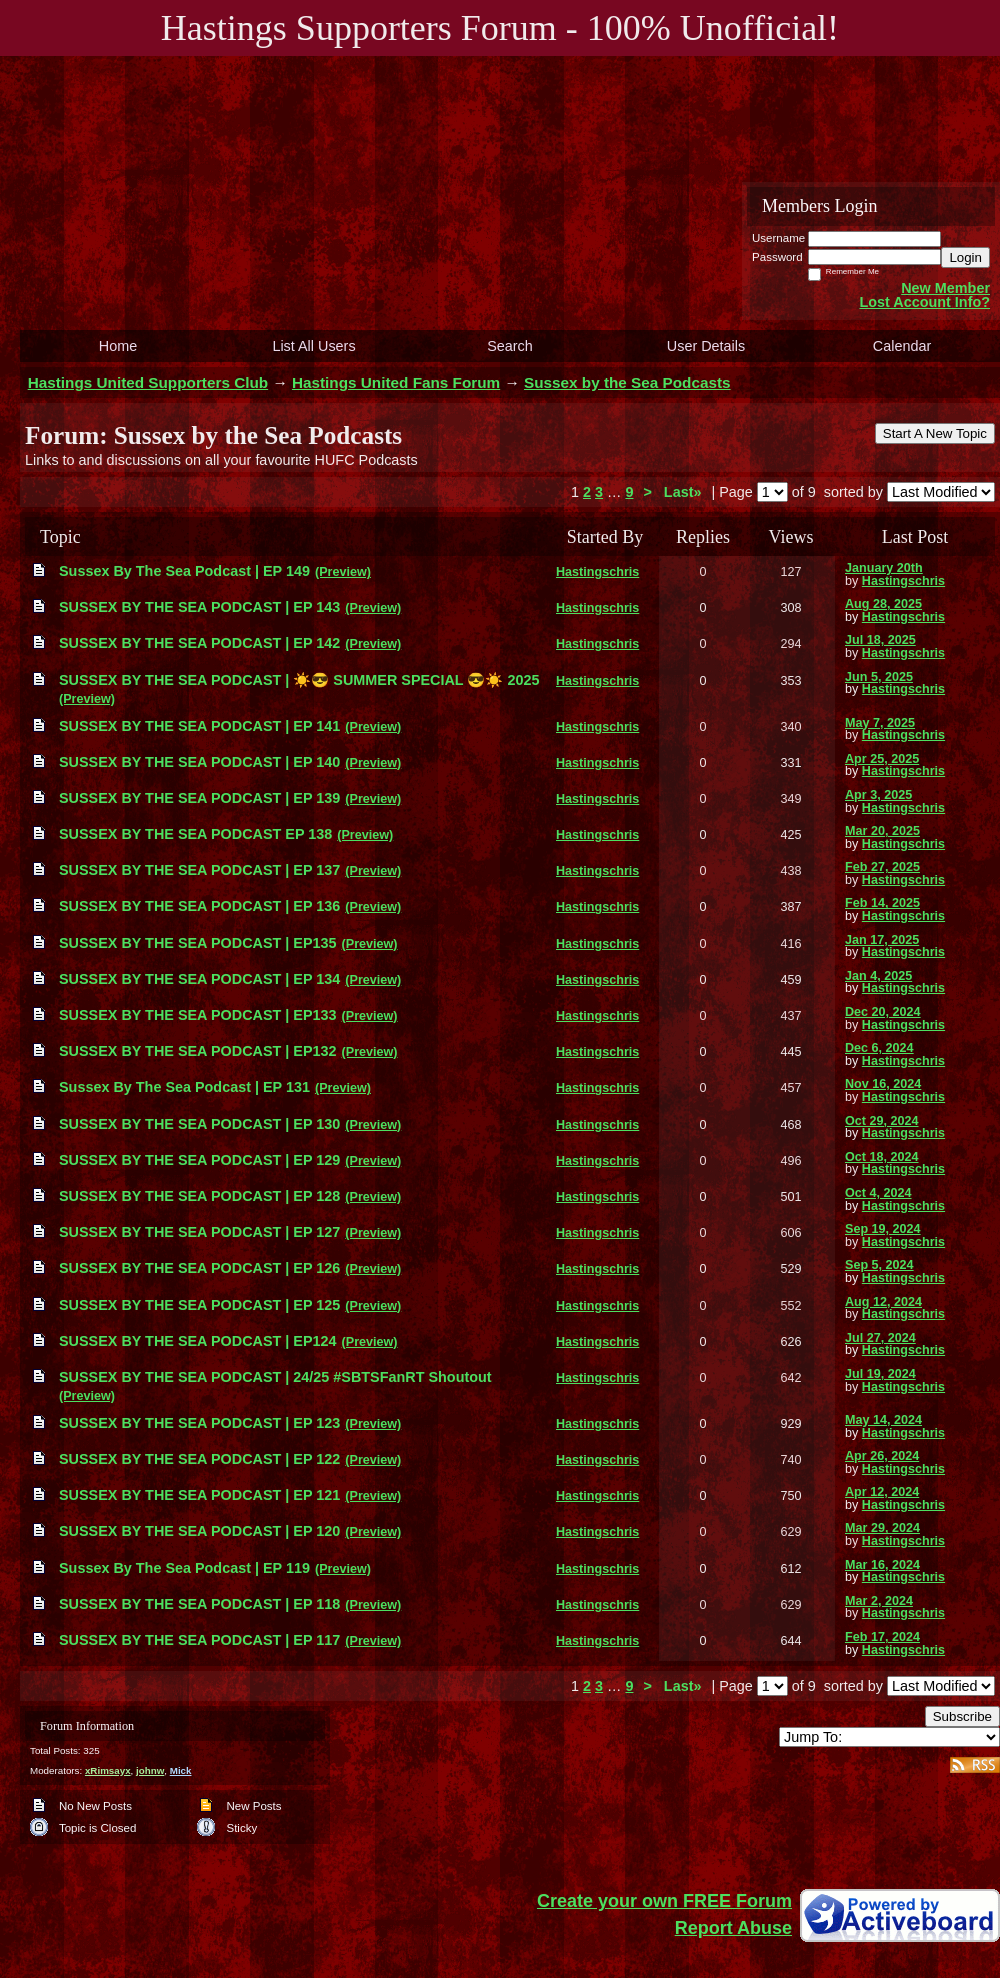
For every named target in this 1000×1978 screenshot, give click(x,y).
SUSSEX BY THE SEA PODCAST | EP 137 (199, 870)
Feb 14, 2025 (882, 903)
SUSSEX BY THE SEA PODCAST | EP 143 (199, 607)
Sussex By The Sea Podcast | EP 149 (184, 571)
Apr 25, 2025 (882, 759)
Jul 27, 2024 (880, 1338)
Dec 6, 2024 (879, 1048)
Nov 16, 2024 (883, 1084)
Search (510, 346)
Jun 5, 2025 (879, 677)
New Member (945, 288)
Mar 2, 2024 (879, 1601)
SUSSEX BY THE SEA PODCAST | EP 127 (199, 1232)
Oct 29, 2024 (882, 1121)
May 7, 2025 (880, 723)
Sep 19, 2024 (883, 1229)
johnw (150, 1770)
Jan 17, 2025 (882, 940)
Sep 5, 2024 (879, 1265)
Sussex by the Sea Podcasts (627, 382)
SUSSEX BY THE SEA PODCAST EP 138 (195, 834)
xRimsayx (108, 1770)
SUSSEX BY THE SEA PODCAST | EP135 (198, 943)
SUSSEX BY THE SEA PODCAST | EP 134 (199, 979)
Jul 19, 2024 (880, 1374)
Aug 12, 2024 (883, 1302)
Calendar (902, 346)
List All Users (313, 346)
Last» (685, 492)
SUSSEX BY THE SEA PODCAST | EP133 (198, 1015)
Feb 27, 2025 (882, 867)
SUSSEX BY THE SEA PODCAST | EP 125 (199, 1305)
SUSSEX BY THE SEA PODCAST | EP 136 (199, 906)
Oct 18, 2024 (882, 1157)
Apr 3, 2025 (878, 795)
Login (965, 257)
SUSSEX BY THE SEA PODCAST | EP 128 (199, 1196)
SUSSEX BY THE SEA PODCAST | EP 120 (199, 1531)
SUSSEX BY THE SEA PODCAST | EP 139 (199, 798)
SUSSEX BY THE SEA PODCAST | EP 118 (199, 1604)
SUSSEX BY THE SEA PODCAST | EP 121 (199, 1495)
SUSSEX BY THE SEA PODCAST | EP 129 (199, 1160)
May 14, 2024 (883, 1420)
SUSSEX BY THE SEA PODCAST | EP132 (198, 1051)
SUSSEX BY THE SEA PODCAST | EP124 (198, 1341)
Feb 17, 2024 (882, 1637)
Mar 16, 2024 (882, 1565)
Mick (181, 1770)
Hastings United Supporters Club (148, 382)
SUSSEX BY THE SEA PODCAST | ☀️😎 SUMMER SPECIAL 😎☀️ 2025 (299, 680)
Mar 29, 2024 (882, 1528)
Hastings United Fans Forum (396, 382)
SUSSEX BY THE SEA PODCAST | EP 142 (199, 643)
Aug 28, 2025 (883, 604)
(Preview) (343, 572)
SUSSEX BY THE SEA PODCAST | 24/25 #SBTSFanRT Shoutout (275, 1377)
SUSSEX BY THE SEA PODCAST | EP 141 (199, 726)
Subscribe (962, 1716)
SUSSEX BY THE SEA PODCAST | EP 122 (199, 1459)
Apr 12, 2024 (882, 1492)
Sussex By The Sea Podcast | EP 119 (184, 1568)
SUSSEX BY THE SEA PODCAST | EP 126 (199, 1268)
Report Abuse (733, 1928)
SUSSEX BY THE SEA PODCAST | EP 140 (199, 762)
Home (118, 346)
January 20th (884, 568)
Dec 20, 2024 (883, 1012)
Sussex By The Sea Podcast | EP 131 (184, 1087)
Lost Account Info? (924, 302)
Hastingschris (597, 572)
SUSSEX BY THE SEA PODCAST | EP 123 (199, 1423)
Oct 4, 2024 (878, 1193)
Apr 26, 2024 (882, 1456)
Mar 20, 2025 (882, 831)
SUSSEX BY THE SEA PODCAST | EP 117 (199, 1640)
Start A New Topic (935, 433)
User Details (706, 346)
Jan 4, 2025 (878, 976)
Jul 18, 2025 (880, 640)
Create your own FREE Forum (664, 1901)
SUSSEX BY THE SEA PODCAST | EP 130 (199, 1124)
